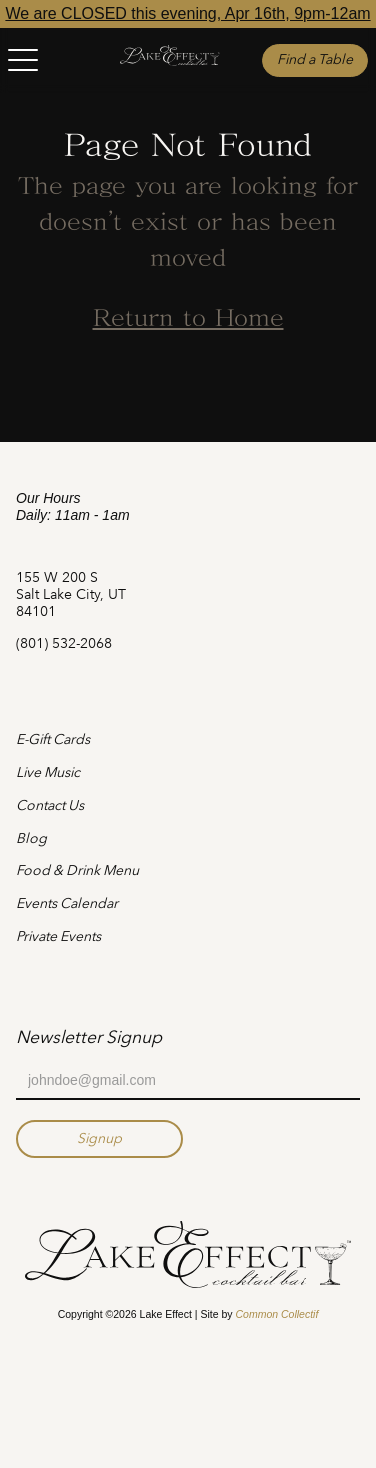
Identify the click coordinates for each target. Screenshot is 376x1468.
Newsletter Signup (89, 1037)
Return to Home (188, 320)
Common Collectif (276, 1314)
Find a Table (315, 59)
